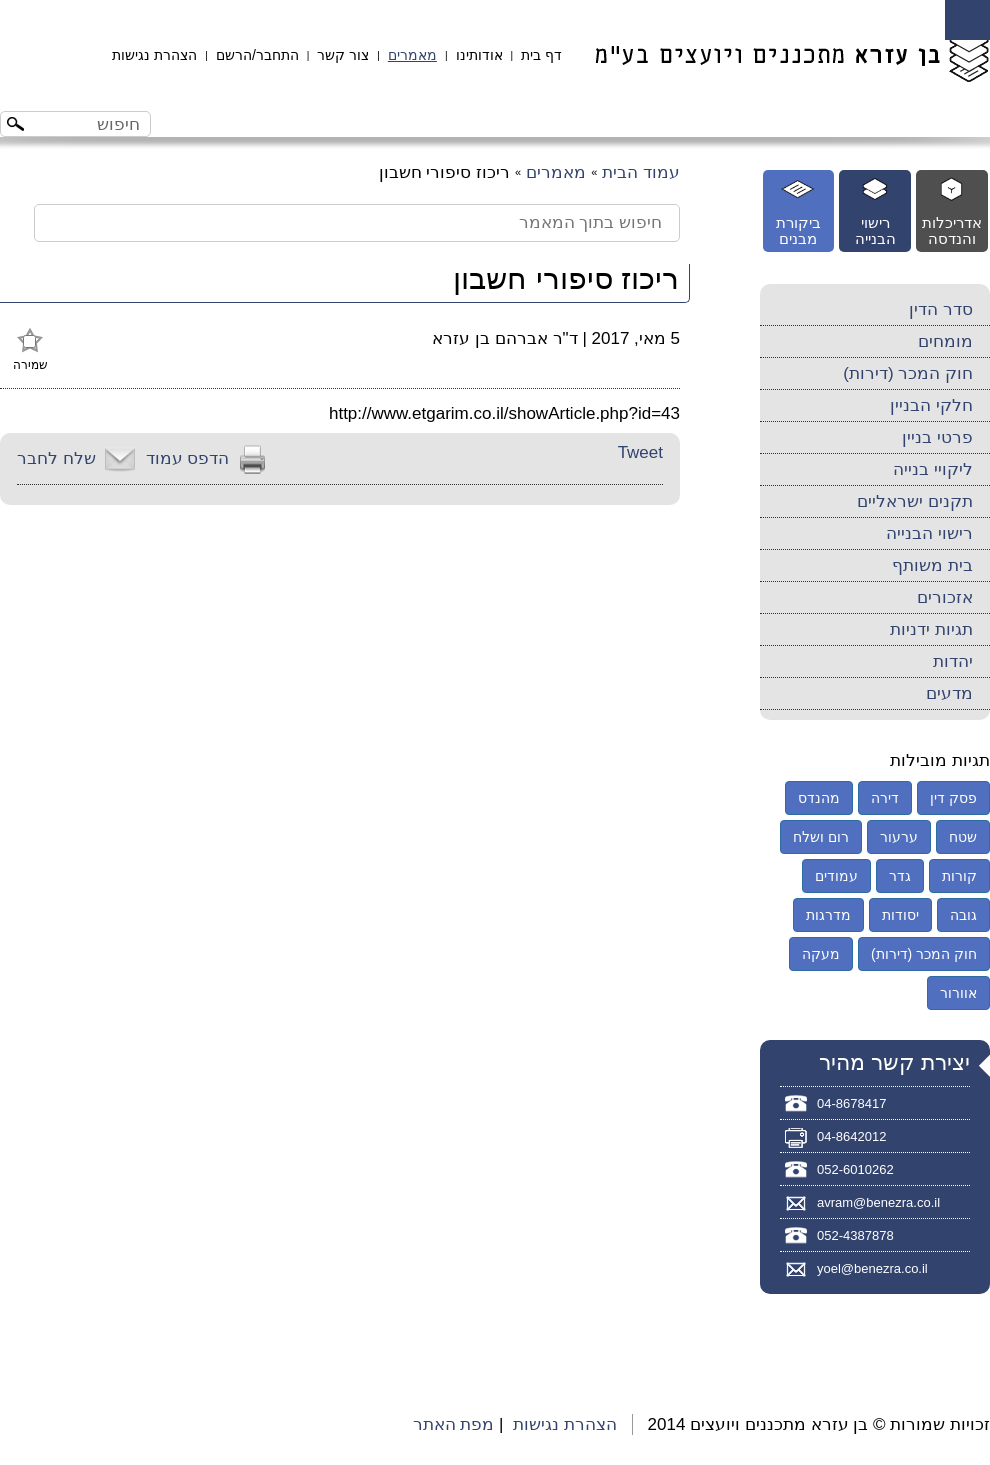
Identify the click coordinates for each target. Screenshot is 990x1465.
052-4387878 (855, 1235)
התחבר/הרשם (257, 55)
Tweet (640, 452)
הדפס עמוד (188, 458)
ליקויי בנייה (933, 469)
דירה (885, 798)
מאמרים (412, 55)
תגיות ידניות (931, 629)
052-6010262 (855, 1169)
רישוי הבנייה (929, 533)
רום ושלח (821, 837)
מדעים (949, 693)
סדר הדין (941, 309)
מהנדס (819, 798)
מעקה (821, 954)
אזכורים (945, 597)
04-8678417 (851, 1103)
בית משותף (932, 565)
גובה (963, 915)
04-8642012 (851, 1136)
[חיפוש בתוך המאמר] (357, 223)
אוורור (958, 993)
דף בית (541, 55)
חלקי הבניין (931, 405)
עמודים (836, 876)
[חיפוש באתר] (92, 124)
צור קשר (343, 55)
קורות (959, 876)
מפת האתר (454, 1424)
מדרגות (828, 915)
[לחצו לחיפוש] (18, 126)
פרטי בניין (937, 437)
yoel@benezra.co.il (872, 1268)
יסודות (900, 915)
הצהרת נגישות (154, 55)
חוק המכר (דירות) (908, 373)
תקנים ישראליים (915, 501)
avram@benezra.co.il (878, 1202)
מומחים (945, 341)
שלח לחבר (56, 458)
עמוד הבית (641, 172)
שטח (963, 837)
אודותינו (479, 55)
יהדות (953, 661)
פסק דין (953, 798)
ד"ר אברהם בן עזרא (504, 338)
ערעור (899, 837)
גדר (900, 876)
